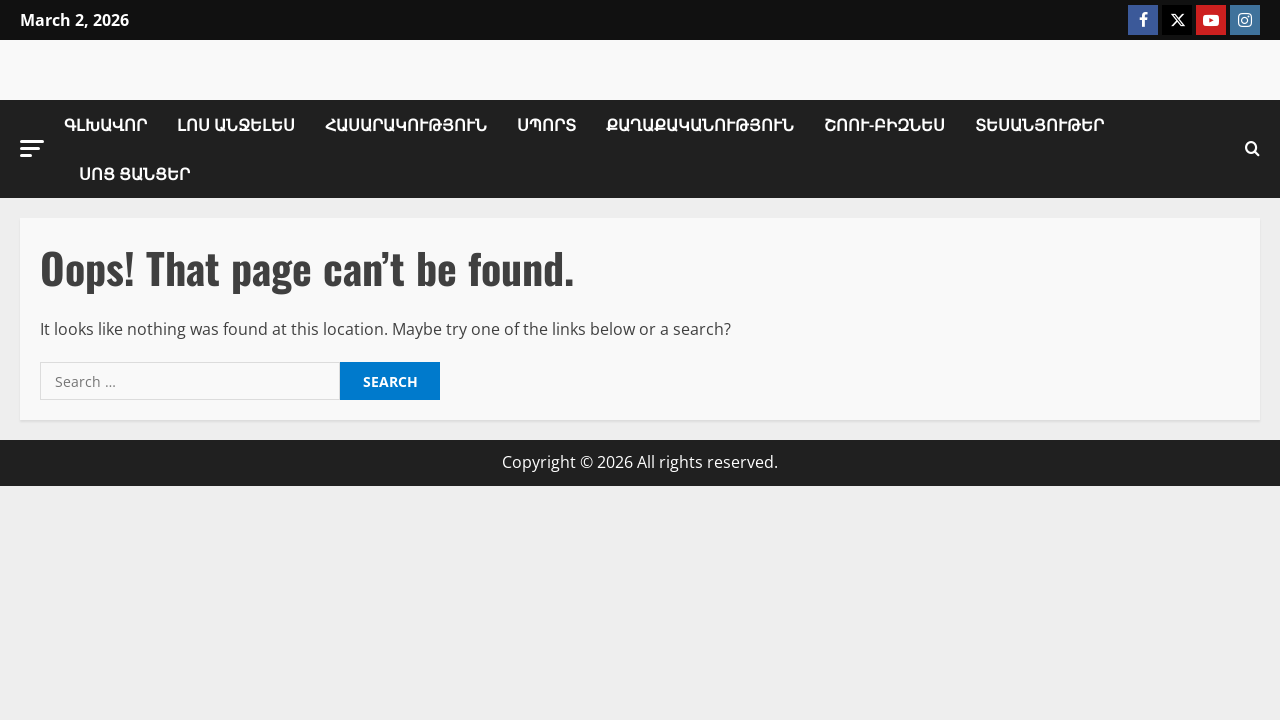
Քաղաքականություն (700, 124)
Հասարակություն (406, 124)
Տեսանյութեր (1039, 124)
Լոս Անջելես (236, 124)
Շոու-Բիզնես (884, 124)
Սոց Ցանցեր (134, 173)
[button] (32, 148)
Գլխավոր (105, 124)
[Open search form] (1252, 149)
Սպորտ (546, 124)
